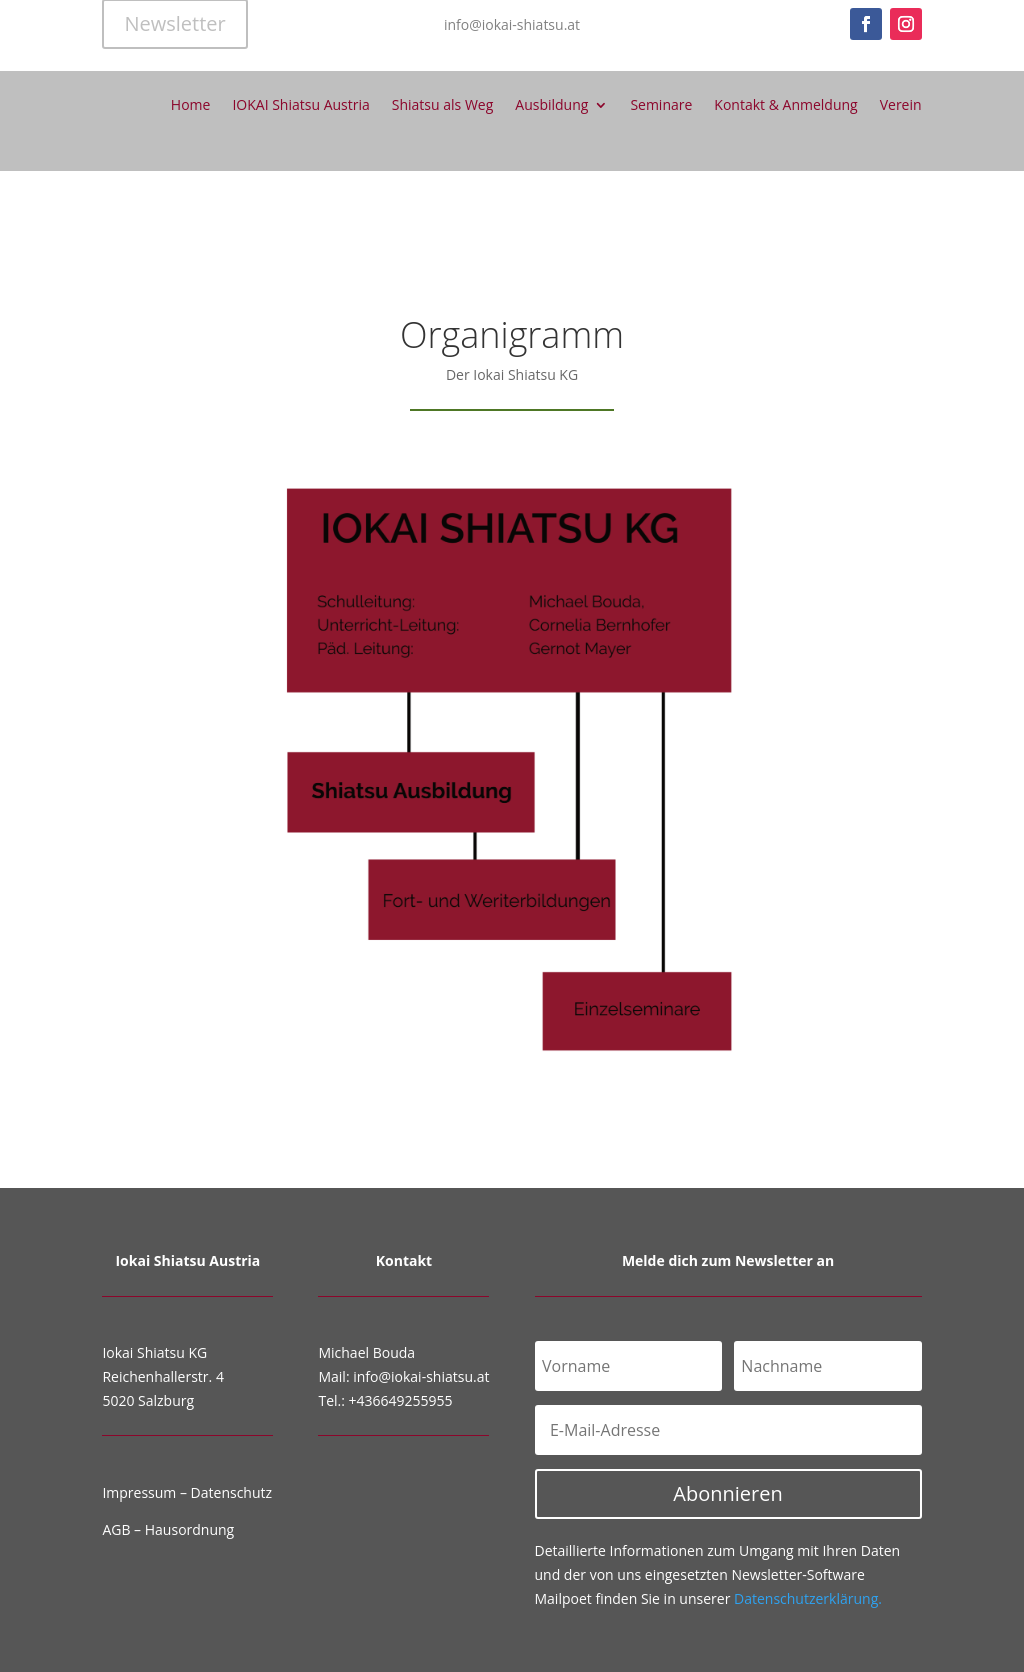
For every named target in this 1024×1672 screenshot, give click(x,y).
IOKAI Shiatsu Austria (300, 104)
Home (191, 104)
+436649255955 (401, 1400)
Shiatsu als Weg (442, 104)
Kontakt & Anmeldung (785, 104)
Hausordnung (189, 1529)
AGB (116, 1529)
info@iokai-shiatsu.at (421, 1376)
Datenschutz (231, 1492)
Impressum (139, 1492)
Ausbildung (551, 104)
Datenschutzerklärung (808, 1598)
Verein (901, 104)
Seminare (661, 104)
